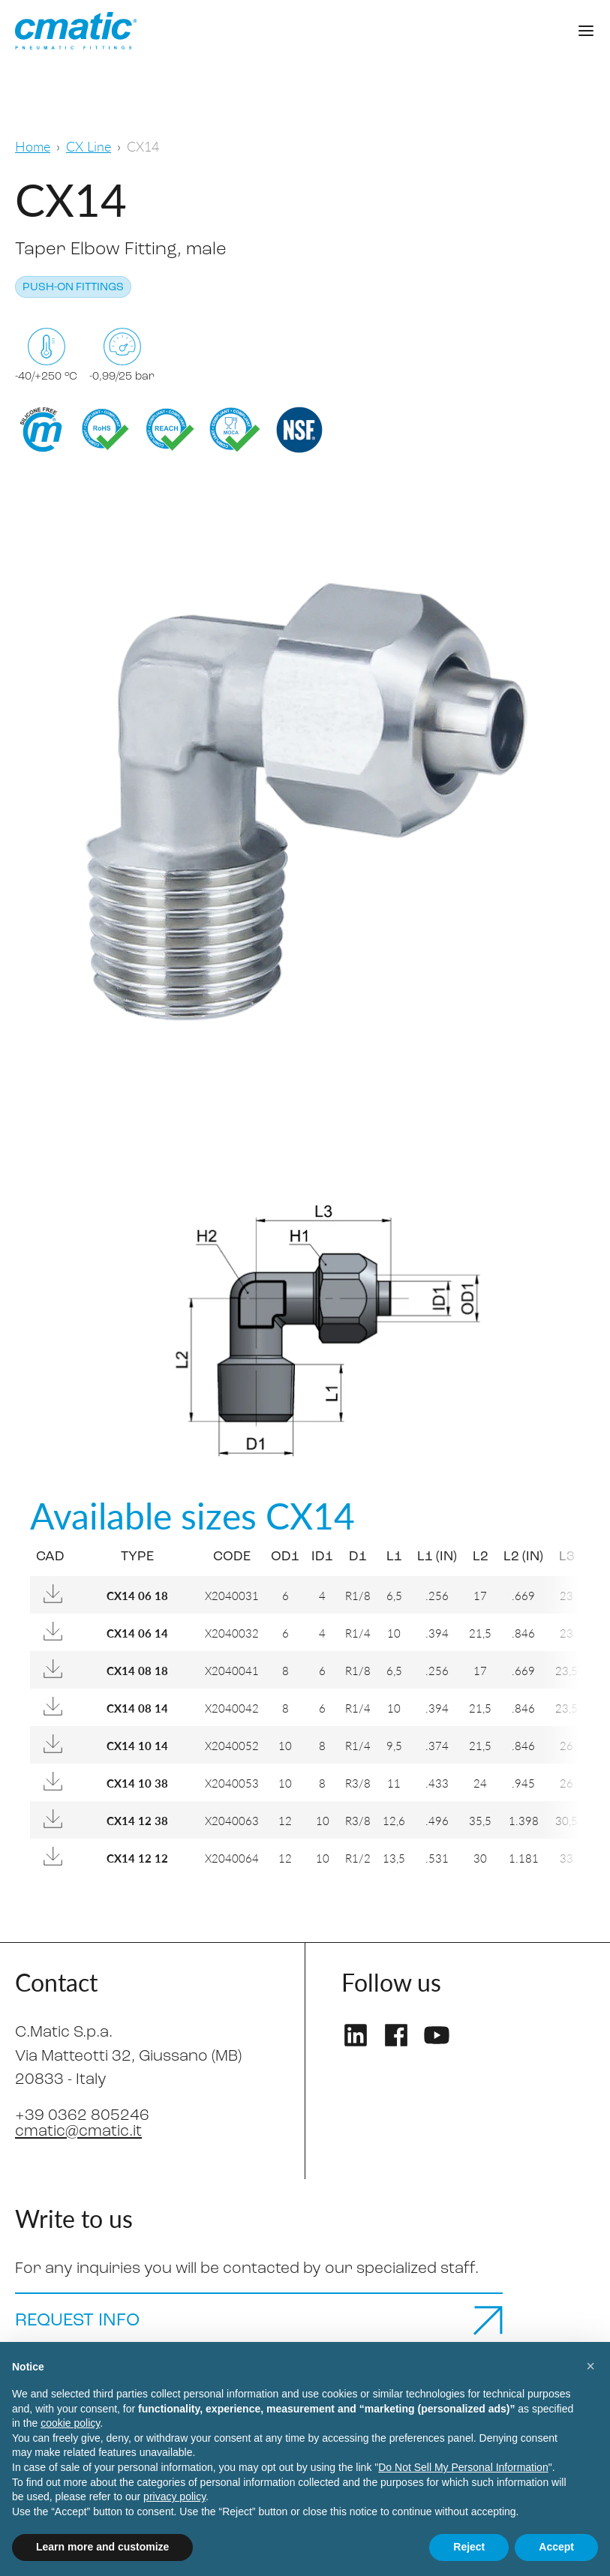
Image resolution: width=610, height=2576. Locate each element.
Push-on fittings (73, 287)
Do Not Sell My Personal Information (463, 2467)
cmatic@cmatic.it (78, 2131)
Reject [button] (469, 2547)
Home (32, 146)
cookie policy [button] (70, 2423)
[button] (590, 2366)
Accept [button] (556, 2547)
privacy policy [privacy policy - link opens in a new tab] (174, 2496)
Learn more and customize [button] (102, 2547)
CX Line (88, 146)
